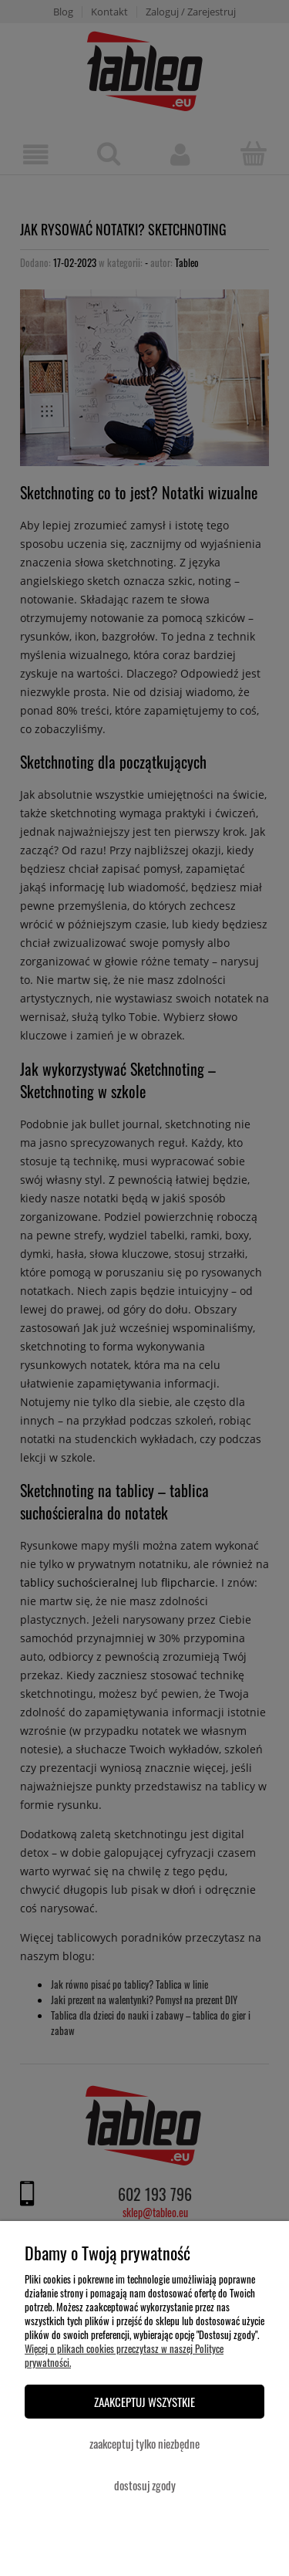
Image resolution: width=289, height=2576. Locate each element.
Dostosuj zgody (145, 2484)
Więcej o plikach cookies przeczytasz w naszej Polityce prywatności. (124, 2355)
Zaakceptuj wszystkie (144, 2401)
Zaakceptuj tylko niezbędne (144, 2443)
